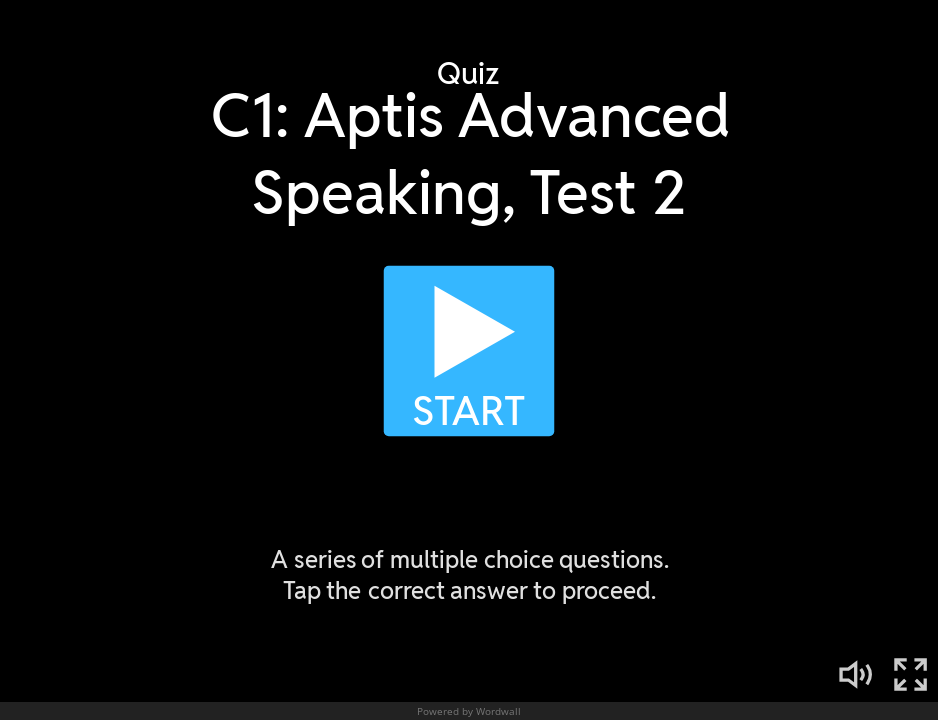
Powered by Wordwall (469, 711)
